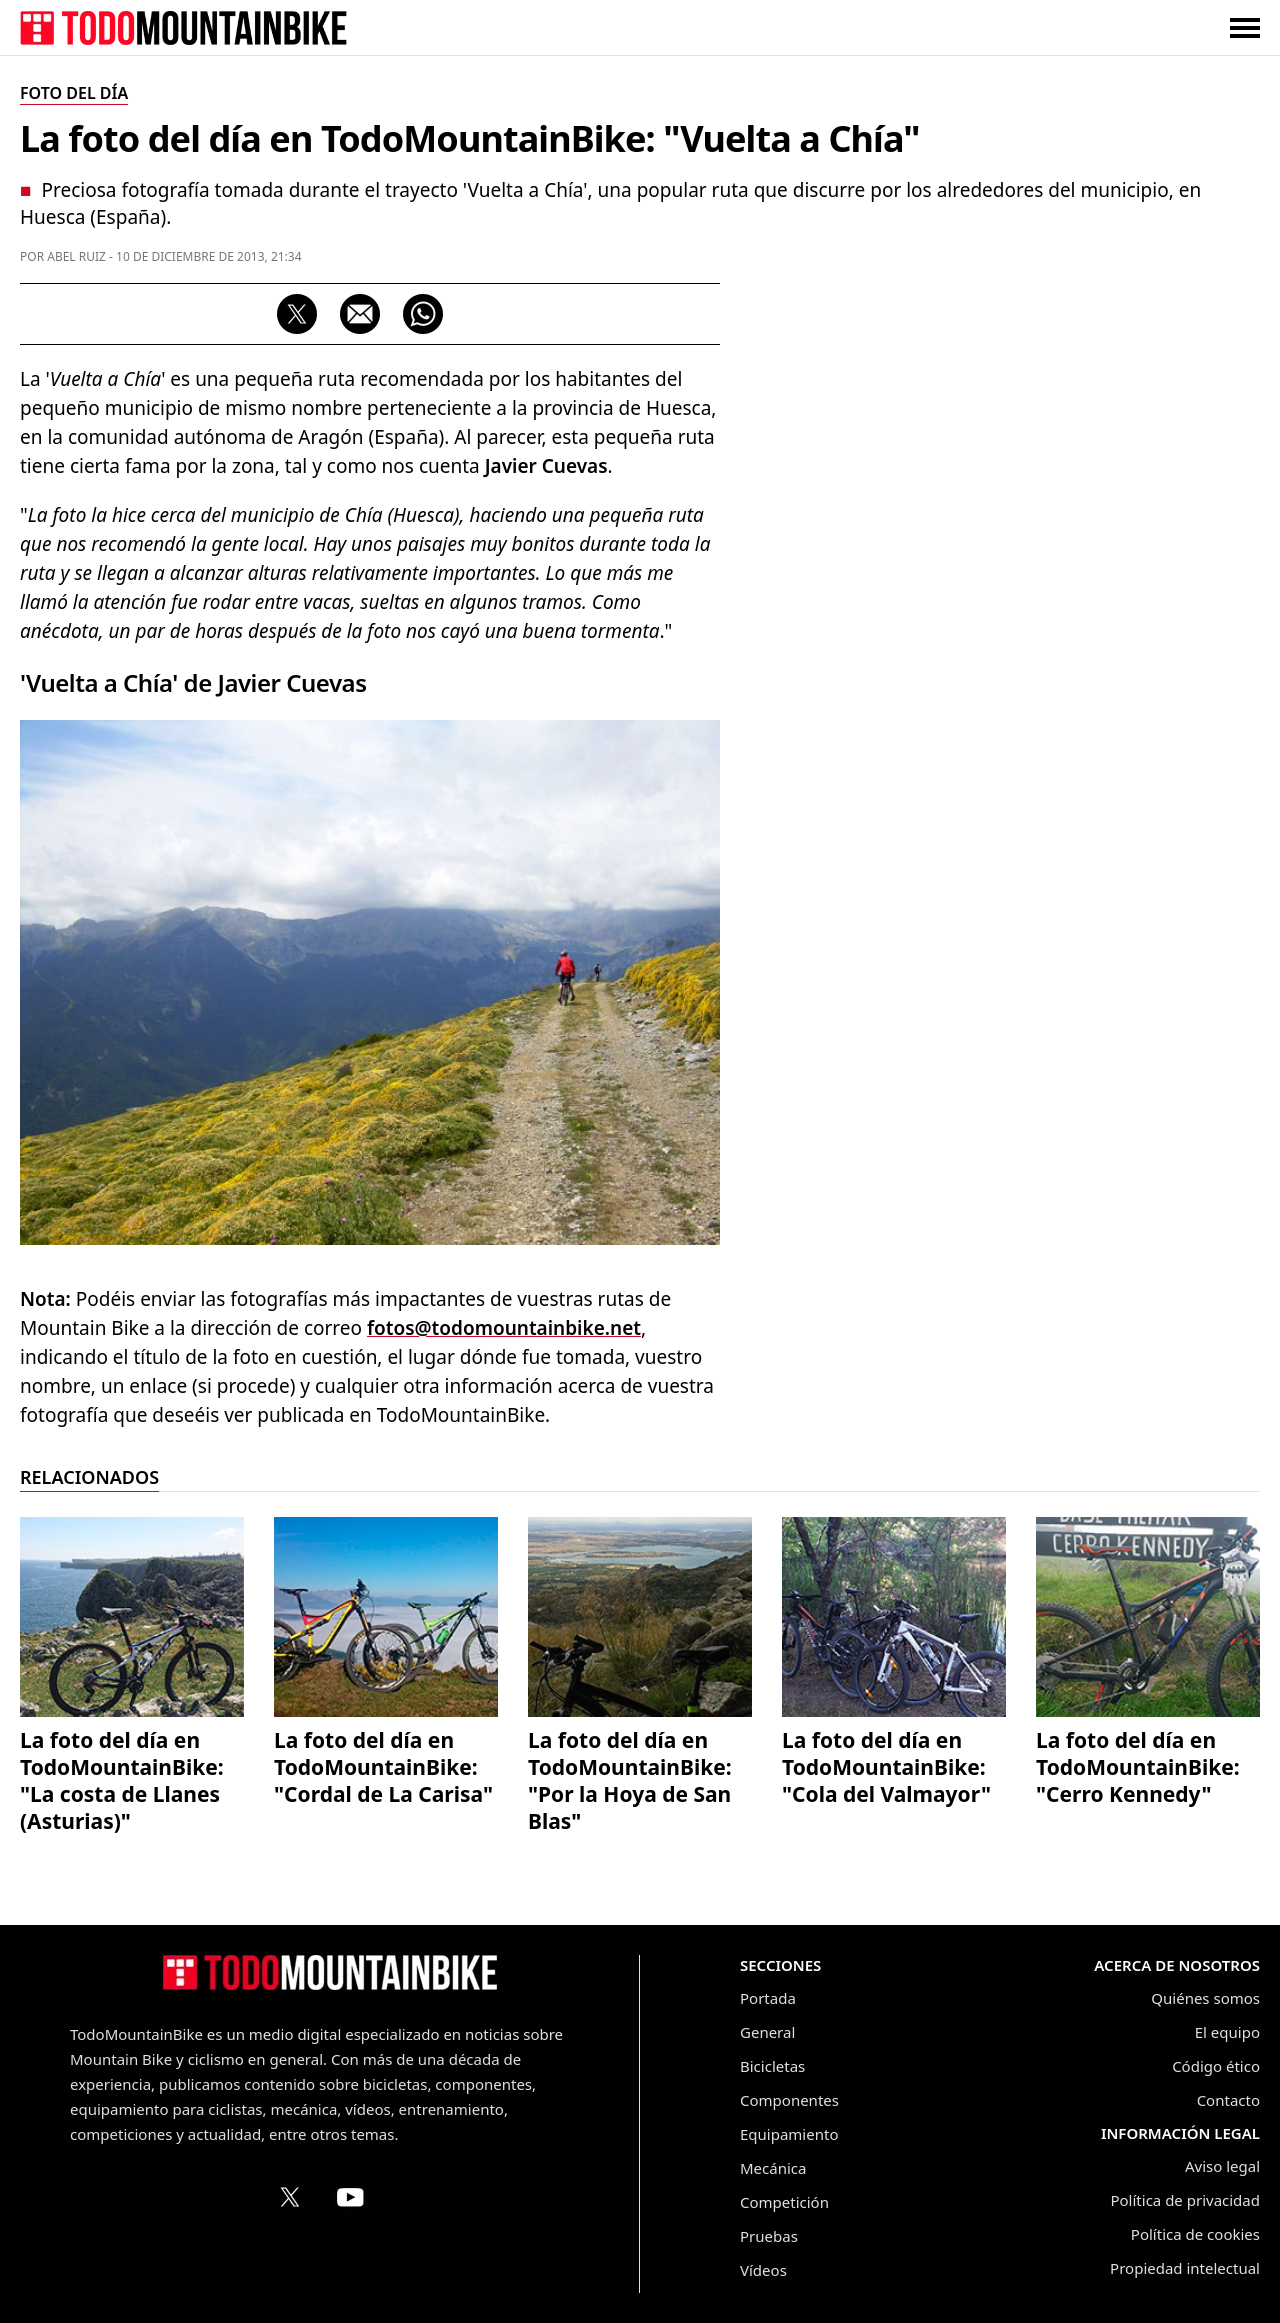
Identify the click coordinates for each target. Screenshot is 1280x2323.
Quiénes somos (1205, 1998)
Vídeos (763, 2270)
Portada (768, 1998)
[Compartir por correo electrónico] (360, 314)
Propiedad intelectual (1185, 2268)
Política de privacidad (1185, 2200)
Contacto (1228, 2100)
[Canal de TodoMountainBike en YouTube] (350, 2197)
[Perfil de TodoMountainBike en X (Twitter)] (290, 2197)
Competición (784, 2202)
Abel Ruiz (76, 256)
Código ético (1216, 2066)
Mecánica (773, 2168)
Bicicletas (772, 2066)
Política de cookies (1195, 2234)
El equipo (1227, 2032)
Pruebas (769, 2236)
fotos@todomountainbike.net (504, 1328)
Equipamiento (789, 2134)
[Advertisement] (1110, 605)
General (767, 2032)
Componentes (789, 2100)
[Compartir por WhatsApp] (423, 314)
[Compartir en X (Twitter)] (297, 314)
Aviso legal (1222, 2166)
